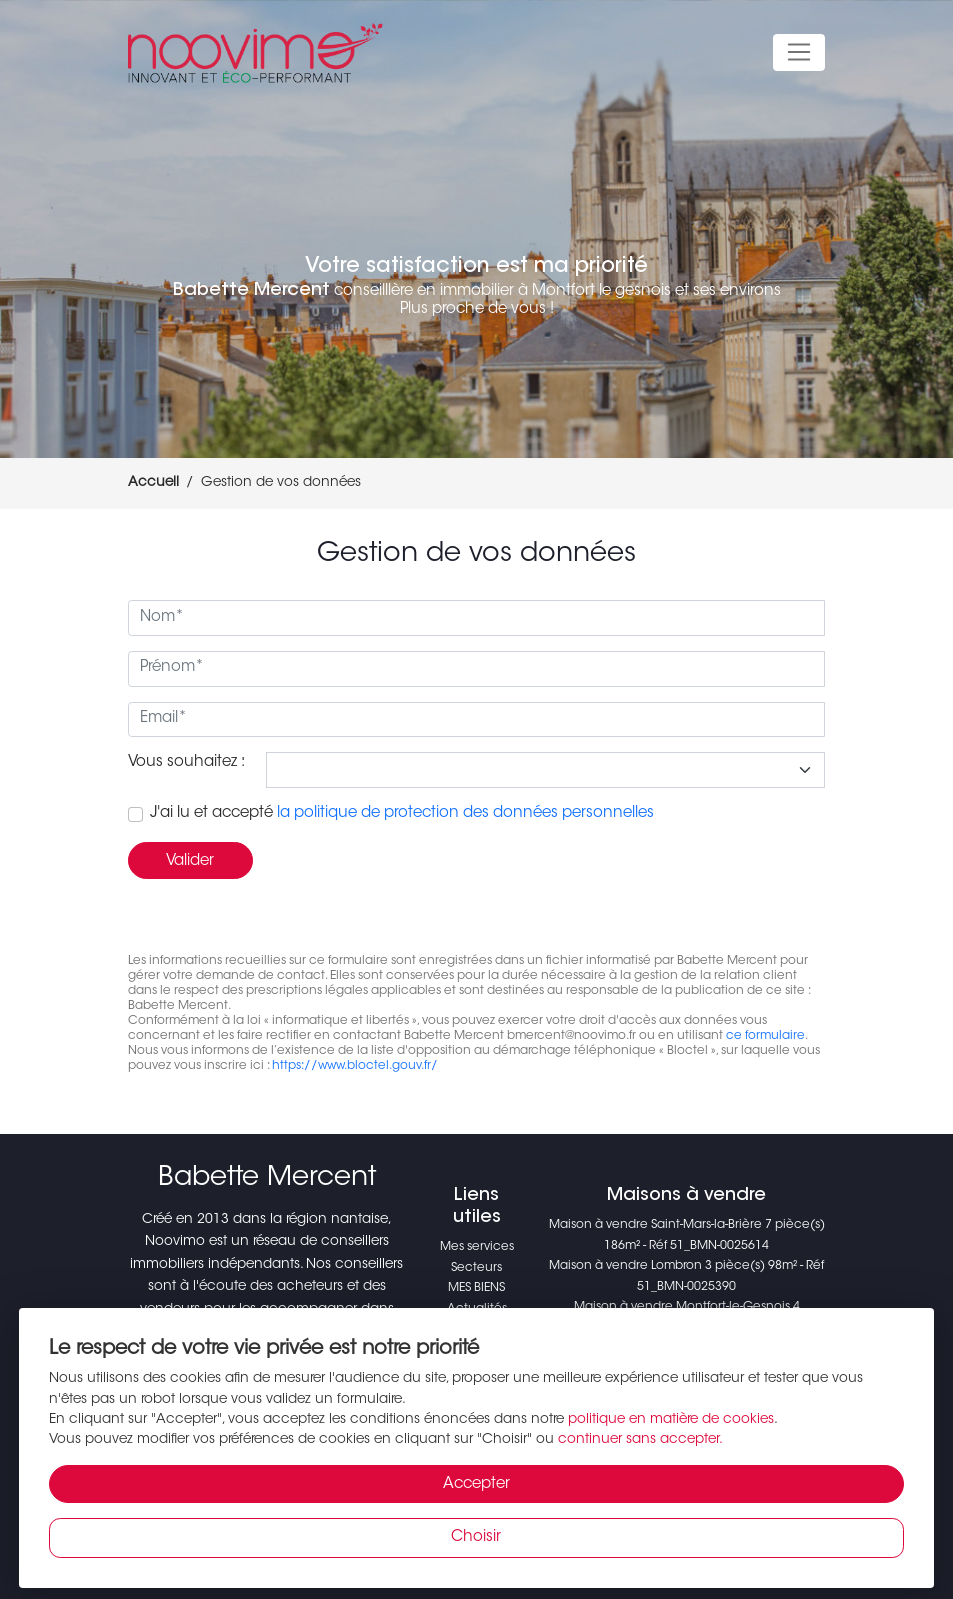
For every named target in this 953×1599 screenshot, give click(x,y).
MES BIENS (476, 1288)
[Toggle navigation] (799, 53)
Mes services (477, 1247)
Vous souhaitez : (186, 762)
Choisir (476, 1537)
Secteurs (476, 1268)
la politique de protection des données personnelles (465, 813)
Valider (190, 861)
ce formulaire (765, 1036)
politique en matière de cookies (671, 1420)
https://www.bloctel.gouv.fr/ (355, 1066)
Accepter (476, 1484)
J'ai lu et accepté (402, 813)
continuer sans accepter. (640, 1440)
